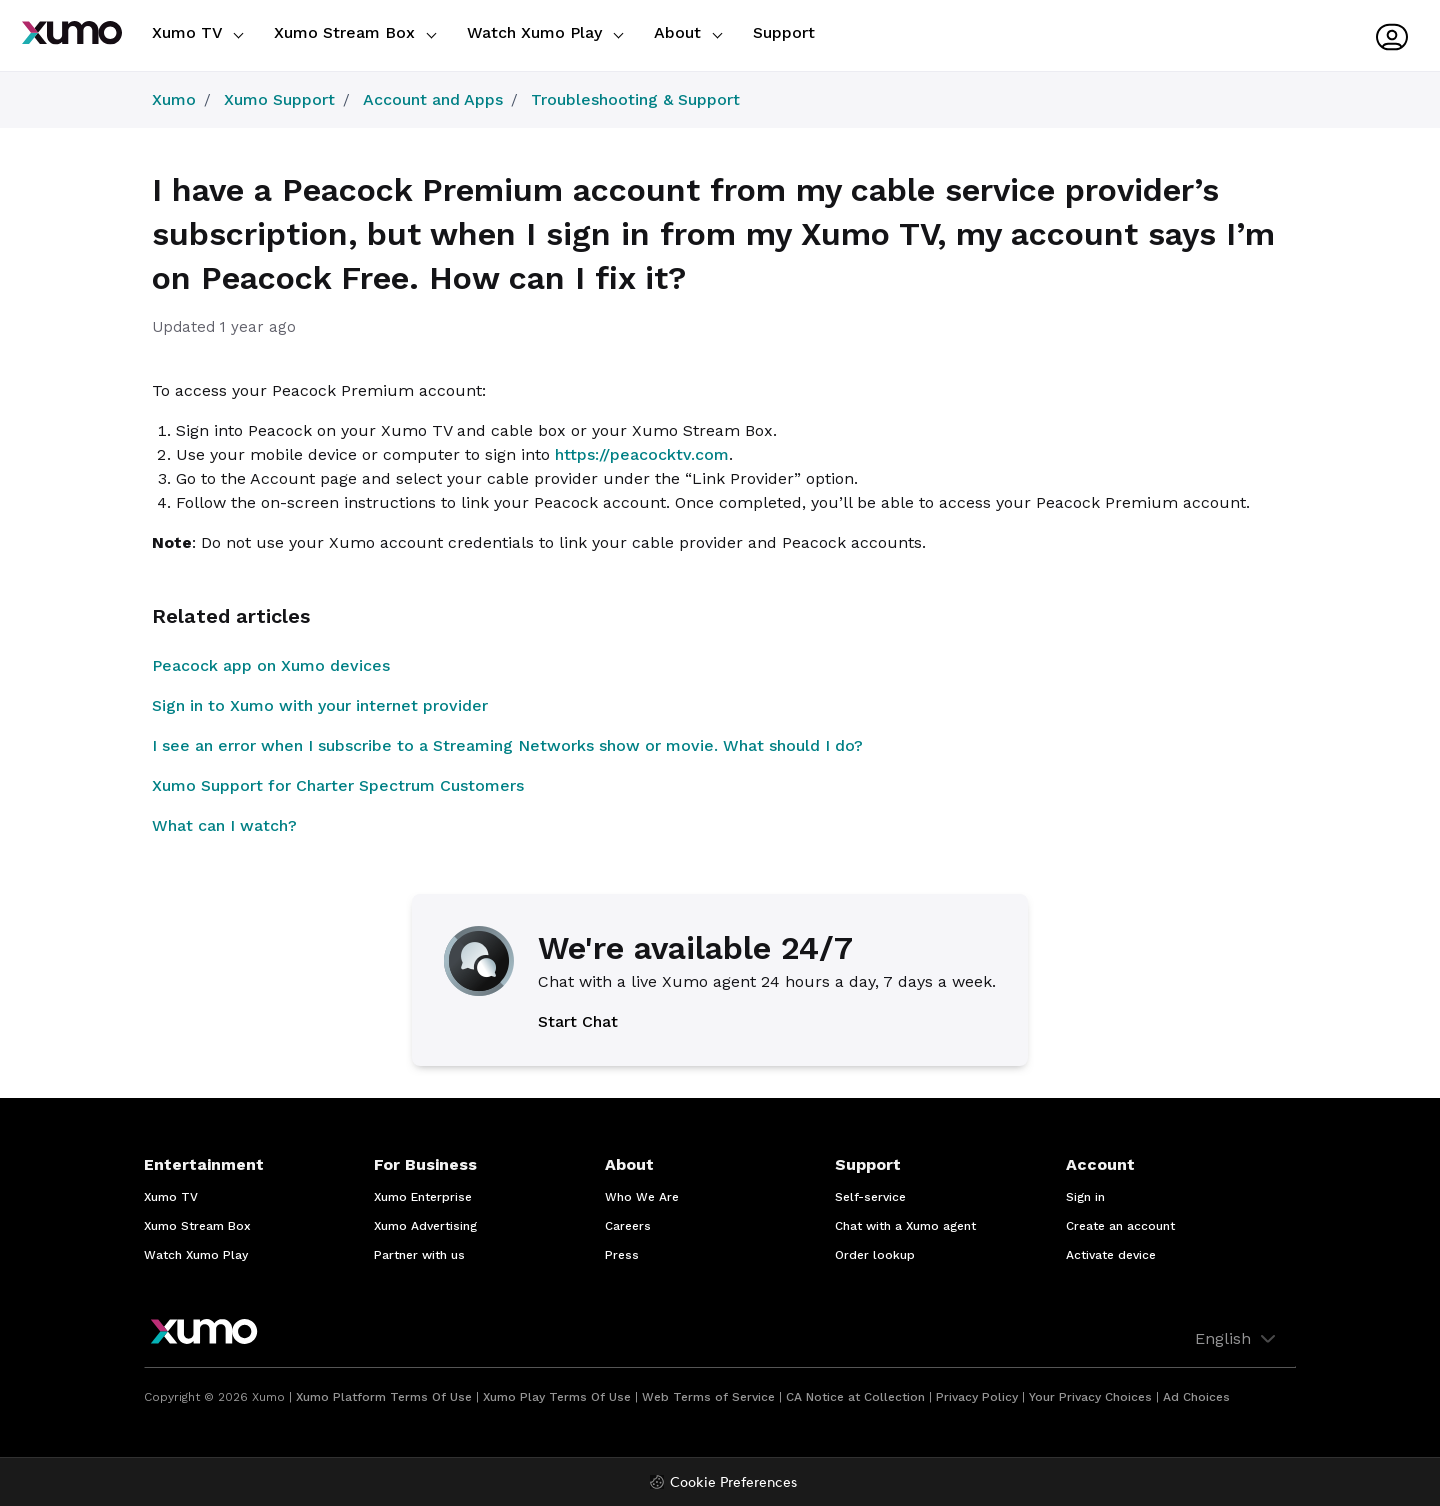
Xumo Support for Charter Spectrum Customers (338, 785)
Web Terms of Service (708, 1397)
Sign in (1085, 1197)
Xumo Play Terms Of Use (557, 1397)
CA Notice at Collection (855, 1397)
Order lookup (875, 1255)
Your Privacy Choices (1090, 1397)
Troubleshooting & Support (635, 99)
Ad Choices (1196, 1397)
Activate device (1111, 1255)
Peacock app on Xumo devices (271, 665)
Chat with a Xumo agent (905, 1226)
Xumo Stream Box (355, 32)
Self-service (870, 1197)
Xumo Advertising (425, 1226)
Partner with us (419, 1255)
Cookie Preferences (733, 1483)
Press (622, 1255)
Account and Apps (433, 99)
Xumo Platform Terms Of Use (384, 1397)
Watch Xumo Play (545, 32)
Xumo (174, 99)
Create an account (1120, 1226)
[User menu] (1392, 37)
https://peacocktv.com (642, 454)
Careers (628, 1226)
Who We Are (642, 1197)
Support (784, 32)
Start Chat (578, 1021)
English (1237, 1339)
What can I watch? (224, 825)
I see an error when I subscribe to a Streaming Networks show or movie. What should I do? (507, 745)
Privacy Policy (977, 1397)
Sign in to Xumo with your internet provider (320, 705)
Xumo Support (279, 99)
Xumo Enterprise (423, 1197)
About (688, 32)
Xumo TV (197, 32)
